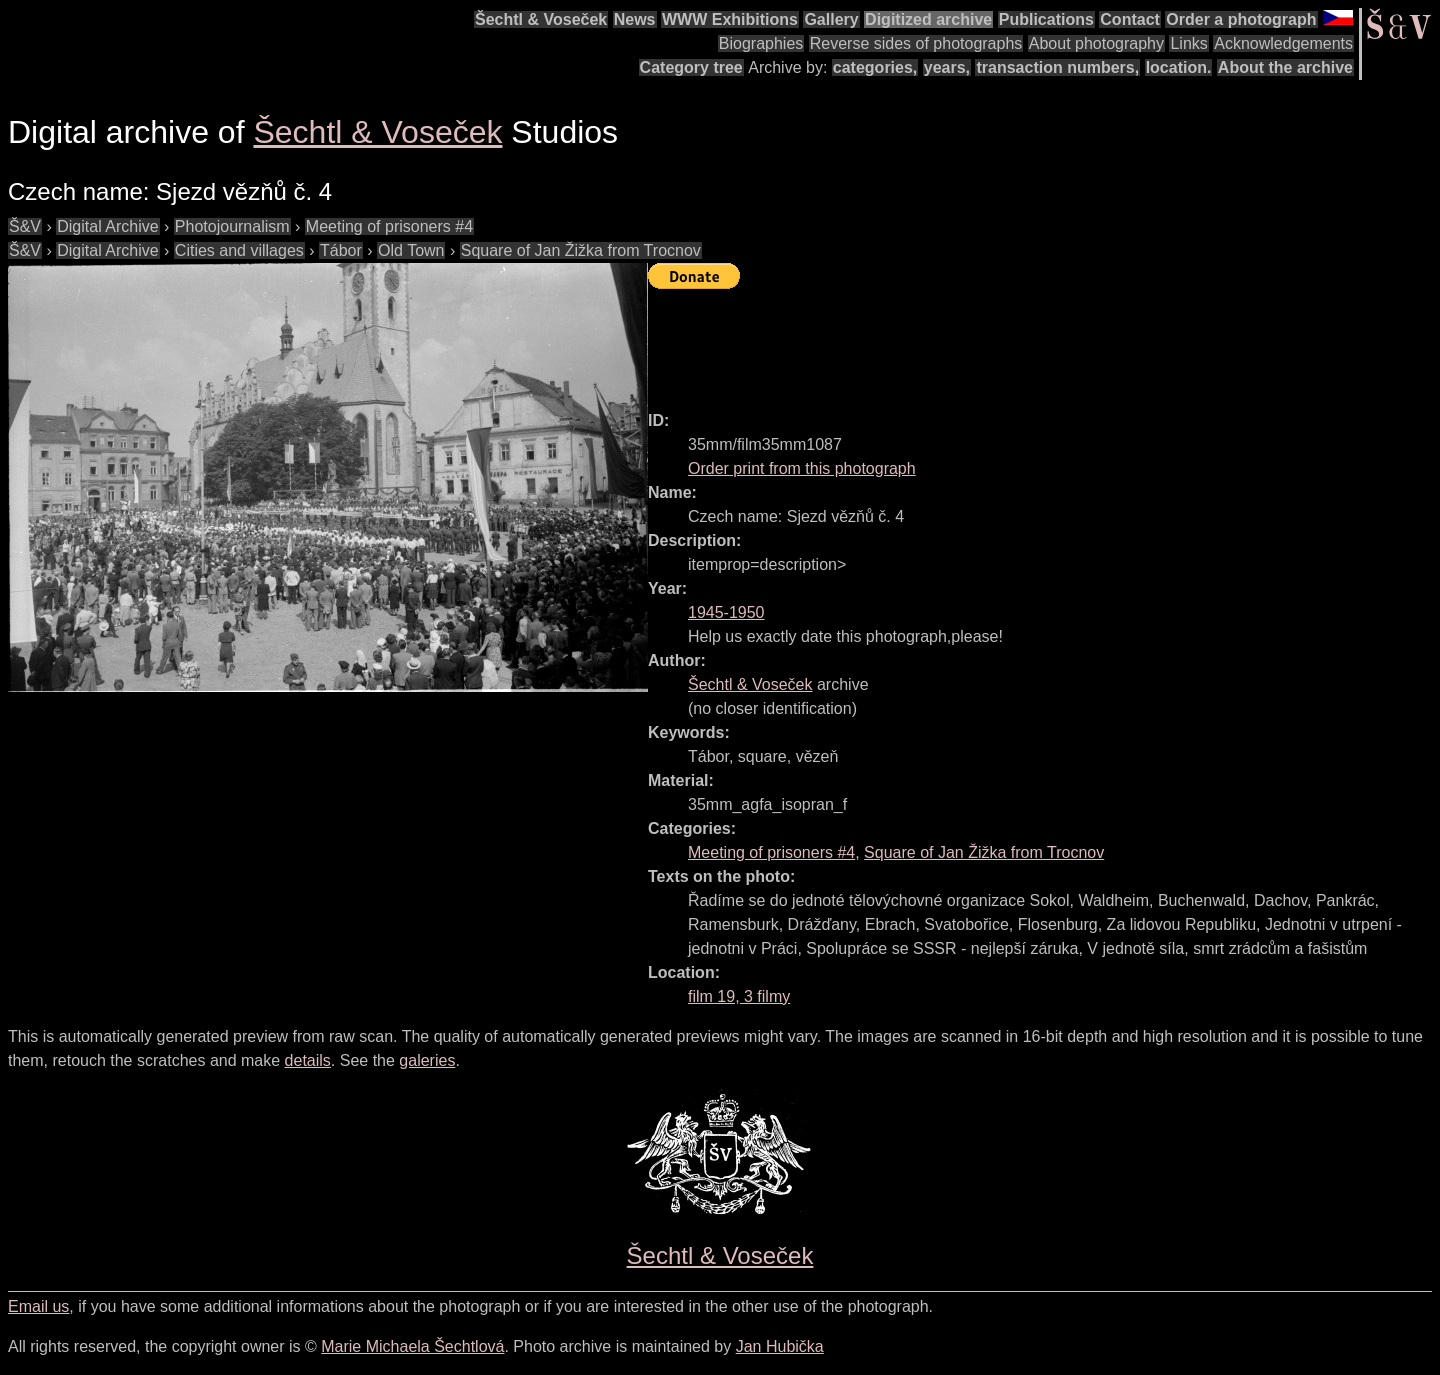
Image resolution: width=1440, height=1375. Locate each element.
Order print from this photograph (802, 468)
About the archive (1285, 67)
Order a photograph (1241, 19)
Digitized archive (928, 19)
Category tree (691, 67)
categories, (875, 67)
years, (947, 67)
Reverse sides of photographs (916, 43)
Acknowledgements (1283, 43)
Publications (1046, 19)
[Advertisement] (1012, 341)
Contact (1130, 19)
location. (1179, 67)
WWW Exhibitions (730, 19)
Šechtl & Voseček (541, 19)
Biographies (761, 43)
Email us (38, 1306)
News (635, 19)
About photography (1096, 43)
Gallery (831, 19)
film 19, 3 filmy (739, 996)
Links (1188, 43)
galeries (427, 1060)
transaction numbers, (1057, 67)
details (308, 1060)
